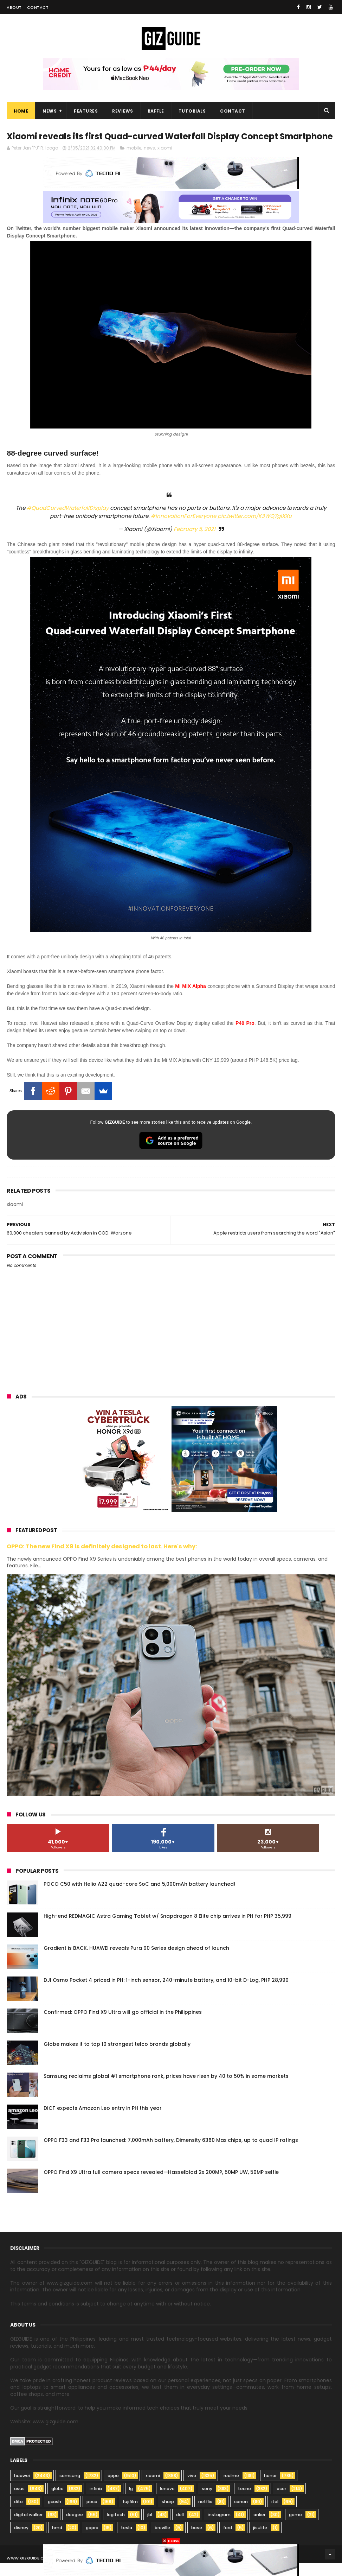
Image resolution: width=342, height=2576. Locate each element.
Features (86, 111)
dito (18, 2515)
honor (270, 2489)
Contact (38, 7)
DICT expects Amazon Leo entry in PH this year (103, 2121)
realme (231, 2489)
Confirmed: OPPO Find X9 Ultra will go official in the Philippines (123, 2025)
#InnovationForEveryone (183, 529)
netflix (205, 2515)
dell (180, 2528)
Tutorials (192, 111)
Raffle (156, 111)
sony (207, 2502)
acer (281, 2502)
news (149, 161)
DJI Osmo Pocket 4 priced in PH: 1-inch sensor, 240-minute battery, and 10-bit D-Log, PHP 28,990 (166, 1993)
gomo (295, 2528)
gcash (54, 2515)
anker (259, 2528)
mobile (134, 161)
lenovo (167, 2502)
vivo (191, 2489)
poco (91, 2515)
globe (57, 2502)
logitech (116, 2528)
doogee (74, 2528)
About (14, 7)
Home (21, 111)
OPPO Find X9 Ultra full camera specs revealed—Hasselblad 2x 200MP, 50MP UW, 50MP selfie (161, 2185)
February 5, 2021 (194, 542)
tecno (244, 2502)
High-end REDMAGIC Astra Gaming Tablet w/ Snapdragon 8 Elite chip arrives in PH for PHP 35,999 (167, 1929)
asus (19, 2502)
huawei (22, 2489)
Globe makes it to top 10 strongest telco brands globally (117, 2057)
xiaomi (164, 161)
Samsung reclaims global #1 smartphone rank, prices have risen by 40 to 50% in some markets (166, 2089)
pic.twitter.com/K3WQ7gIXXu (255, 529)
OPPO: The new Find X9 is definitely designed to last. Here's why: (102, 1559)
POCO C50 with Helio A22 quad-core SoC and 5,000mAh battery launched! (139, 1897)
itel (274, 2515)
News (50, 111)
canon (241, 2515)
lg (131, 2502)
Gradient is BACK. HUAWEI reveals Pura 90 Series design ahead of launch (136, 1961)
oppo (113, 2489)
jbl (149, 2528)
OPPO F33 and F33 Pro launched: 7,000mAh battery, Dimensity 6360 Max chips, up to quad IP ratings (171, 2153)
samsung (69, 2489)
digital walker (28, 2528)
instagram (219, 2528)
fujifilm (130, 2515)
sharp (168, 2515)
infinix (96, 2502)
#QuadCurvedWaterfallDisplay (68, 521)
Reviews (122, 111)
